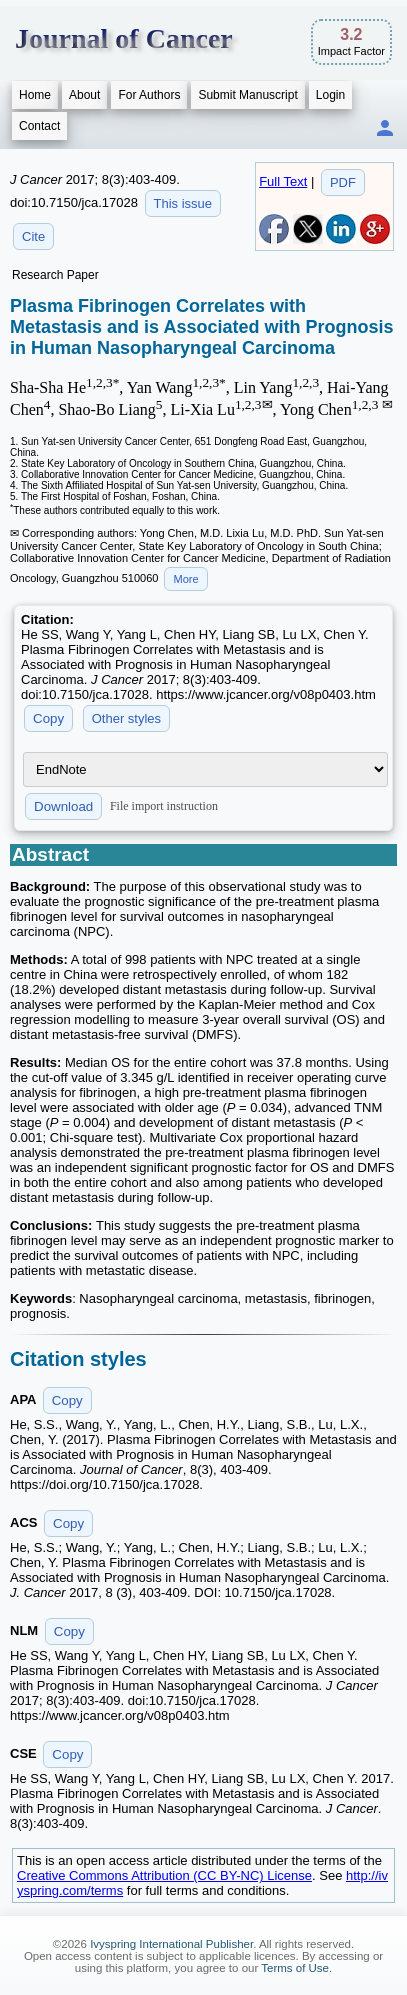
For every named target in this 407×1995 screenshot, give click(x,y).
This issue (183, 203)
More (185, 579)
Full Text (283, 181)
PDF (343, 182)
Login (330, 95)
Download (63, 806)
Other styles (126, 718)
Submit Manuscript (247, 95)
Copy (48, 718)
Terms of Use (295, 1968)
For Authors (149, 95)
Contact (39, 126)
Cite (33, 236)
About (84, 95)
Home (35, 95)
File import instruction (164, 806)
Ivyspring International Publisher (171, 1944)
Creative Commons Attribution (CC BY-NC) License (164, 1875)
